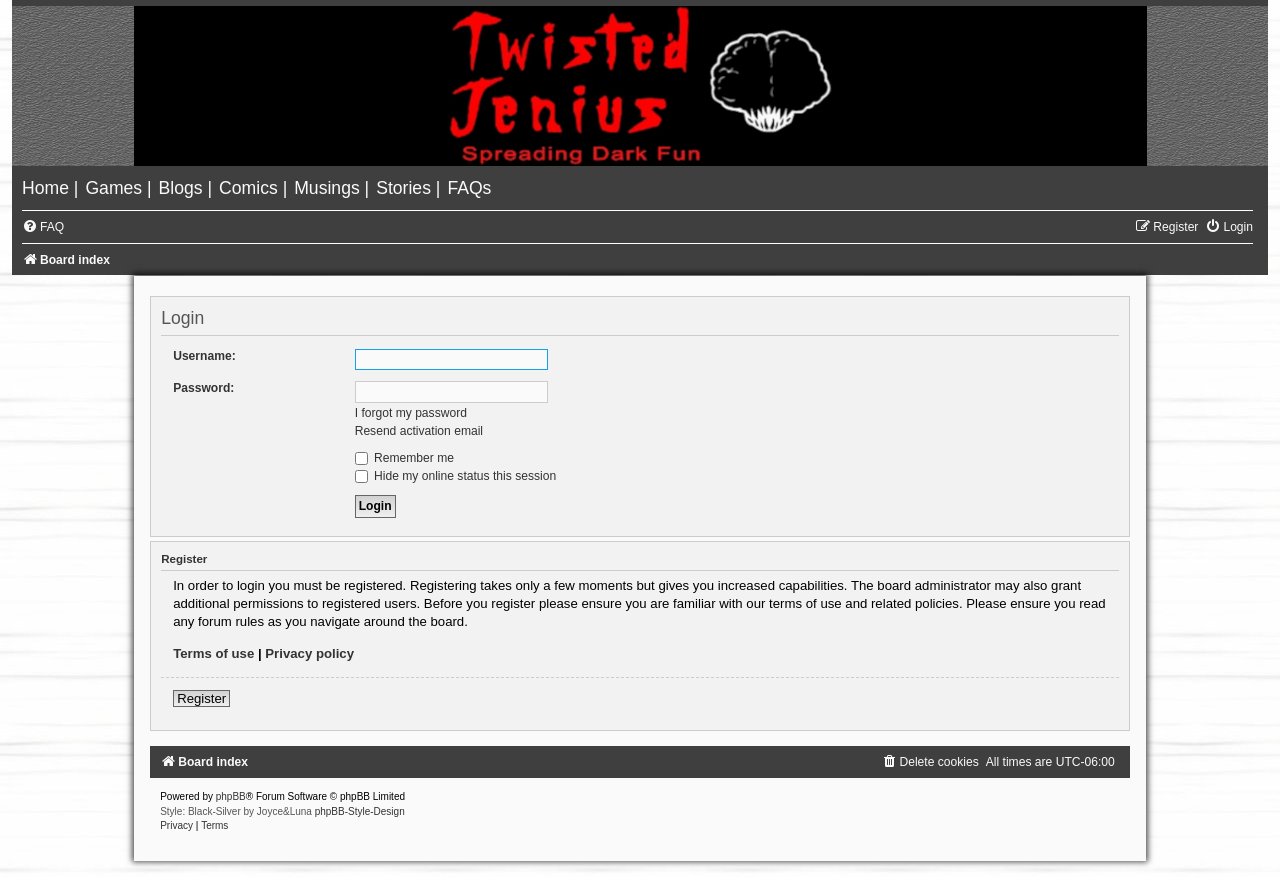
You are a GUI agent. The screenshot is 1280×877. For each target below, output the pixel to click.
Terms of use (213, 653)
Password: (203, 388)
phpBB (231, 796)
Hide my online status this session (456, 476)
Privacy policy (309, 653)
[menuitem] (48, 188)
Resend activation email (419, 431)
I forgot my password (411, 413)
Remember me (404, 458)
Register (201, 698)
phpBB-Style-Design (360, 811)
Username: (204, 356)
